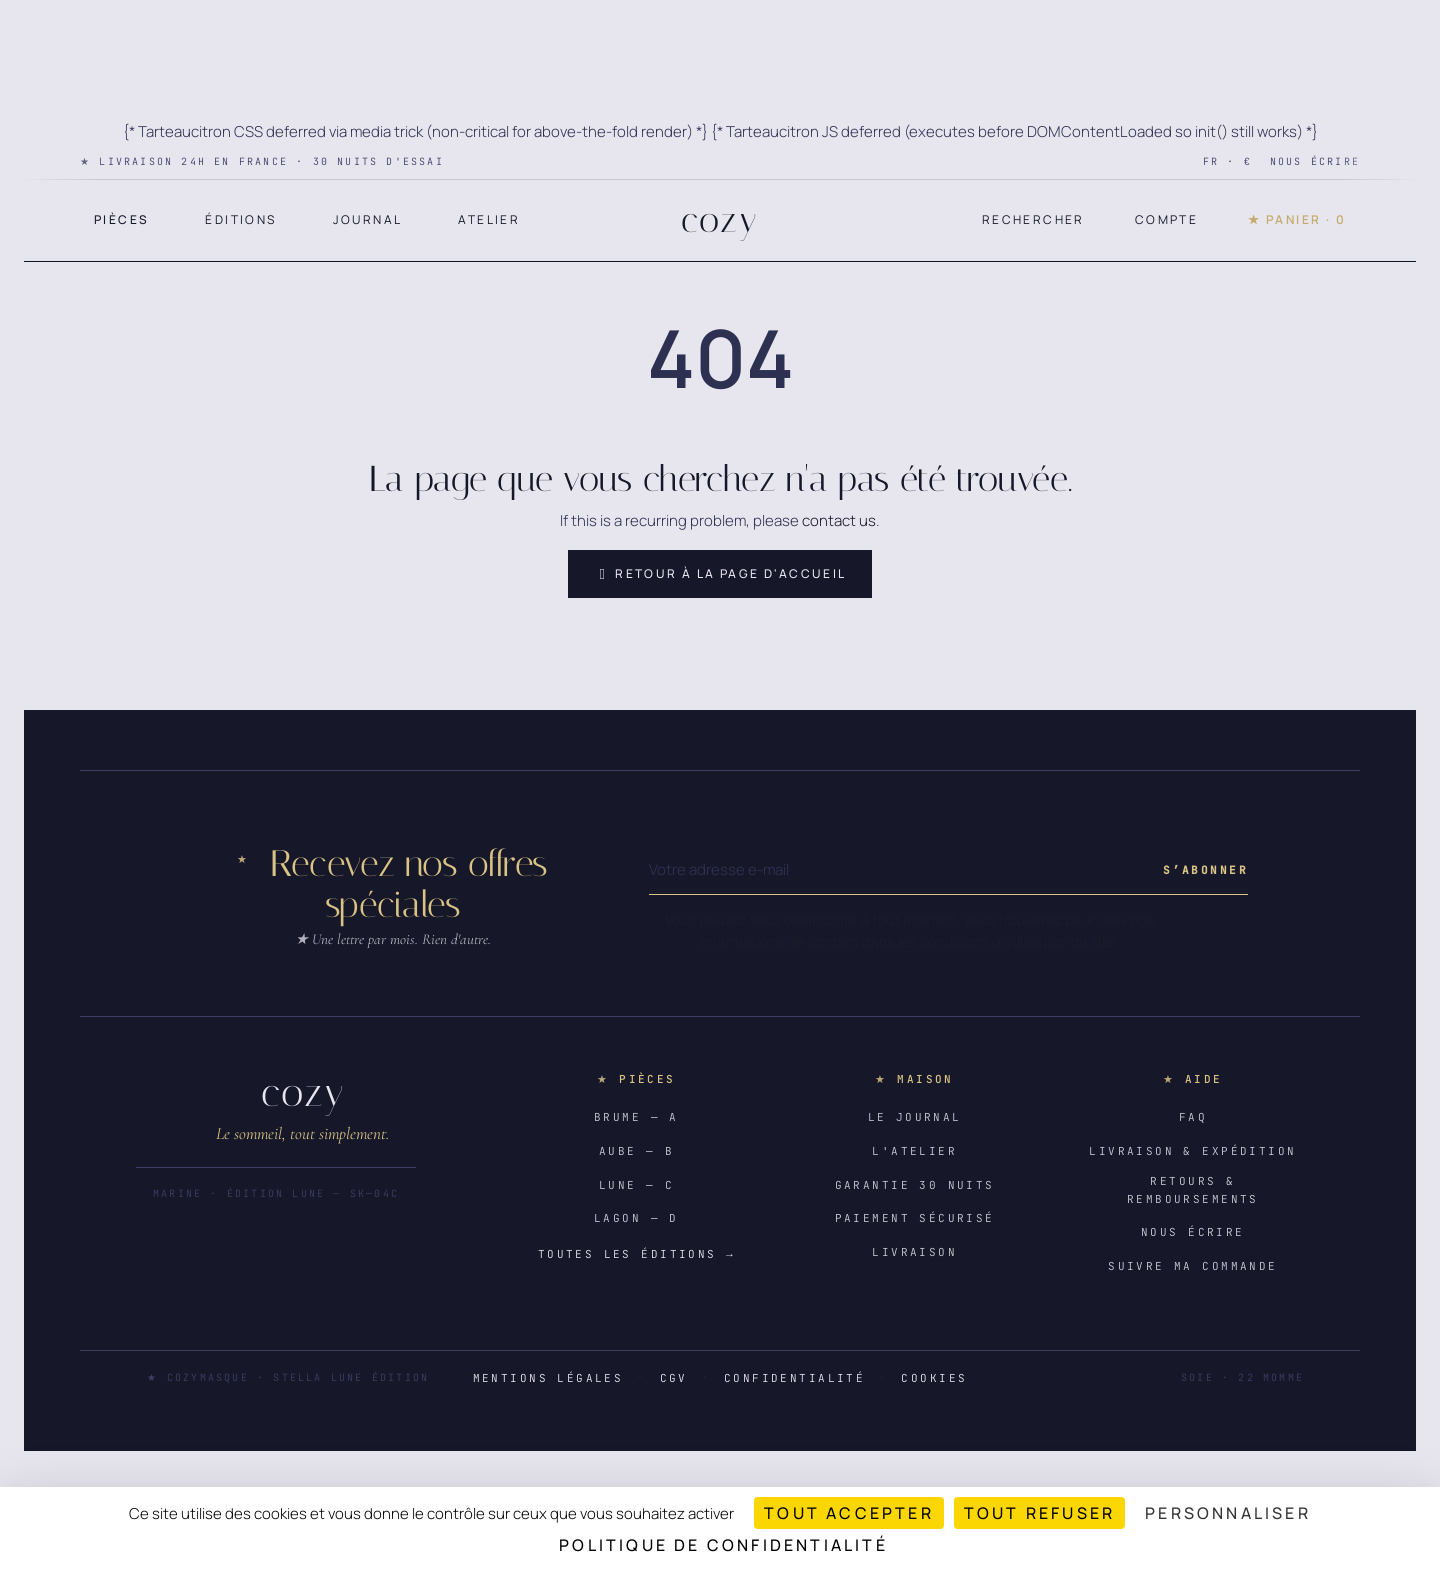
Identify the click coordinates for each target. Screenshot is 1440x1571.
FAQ (1193, 1117)
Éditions (240, 219)
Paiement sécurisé (915, 1218)
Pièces (121, 219)
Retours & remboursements (1193, 1190)
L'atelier (914, 1151)
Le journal (915, 1117)
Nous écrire (1315, 161)
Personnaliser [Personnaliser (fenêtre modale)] (1228, 1513)
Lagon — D (636, 1218)
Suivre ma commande (1193, 1266)
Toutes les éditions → (636, 1254)
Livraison (914, 1252)
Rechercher (1033, 219)
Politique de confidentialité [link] (723, 1545)
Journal (368, 219)
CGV (674, 1378)
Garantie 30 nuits (915, 1185)
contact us (839, 520)
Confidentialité (794, 1378)
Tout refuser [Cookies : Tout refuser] (1039, 1513)
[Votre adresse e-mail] (902, 870)
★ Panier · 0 (1297, 219)
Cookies (934, 1378)
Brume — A (636, 1117)
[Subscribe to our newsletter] (1205, 870)
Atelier (489, 219)
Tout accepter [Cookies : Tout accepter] (849, 1513)
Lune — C (636, 1185)
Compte (1166, 219)
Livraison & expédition (1192, 1151)
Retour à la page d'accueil (719, 574)
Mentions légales (548, 1378)
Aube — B (636, 1151)
